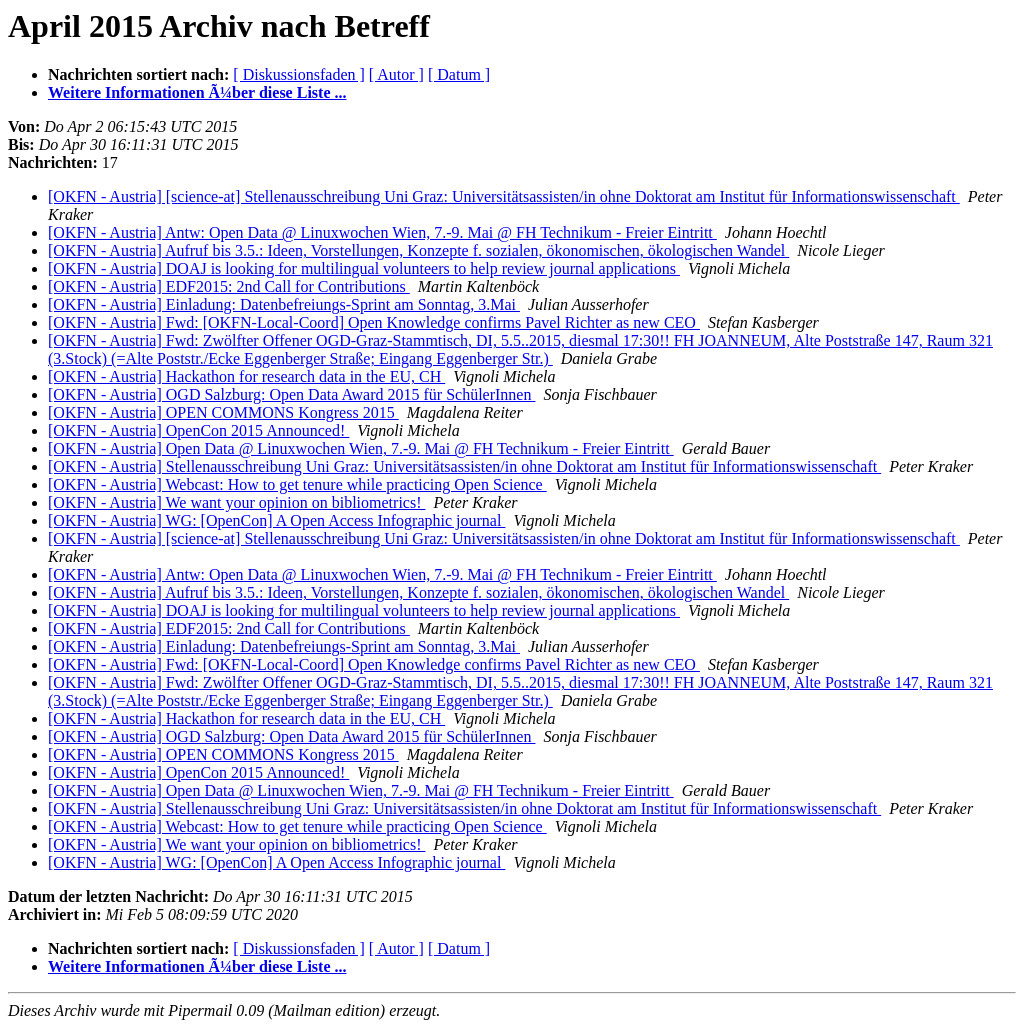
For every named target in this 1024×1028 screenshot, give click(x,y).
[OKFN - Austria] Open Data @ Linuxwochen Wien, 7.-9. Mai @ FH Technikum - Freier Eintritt (361, 448)
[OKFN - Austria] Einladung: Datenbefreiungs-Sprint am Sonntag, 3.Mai (284, 304)
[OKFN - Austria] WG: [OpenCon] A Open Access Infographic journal (276, 520)
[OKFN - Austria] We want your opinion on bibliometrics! (236, 502)
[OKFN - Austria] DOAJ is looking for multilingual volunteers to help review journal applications (364, 268)
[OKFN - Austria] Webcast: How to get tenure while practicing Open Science (297, 484)
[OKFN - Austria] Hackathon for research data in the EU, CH (246, 376)
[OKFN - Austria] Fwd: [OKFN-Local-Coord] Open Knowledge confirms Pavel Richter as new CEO (374, 322)
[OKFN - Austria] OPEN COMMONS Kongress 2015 (223, 412)
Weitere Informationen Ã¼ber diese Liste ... (197, 92)
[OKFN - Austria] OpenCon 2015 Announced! (198, 430)
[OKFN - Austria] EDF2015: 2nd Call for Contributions (229, 286)
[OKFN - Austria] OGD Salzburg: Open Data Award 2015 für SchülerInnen (291, 394)
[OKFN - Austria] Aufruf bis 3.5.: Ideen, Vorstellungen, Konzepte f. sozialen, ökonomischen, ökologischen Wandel (418, 250)
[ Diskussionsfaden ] (299, 74)
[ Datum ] (459, 74)
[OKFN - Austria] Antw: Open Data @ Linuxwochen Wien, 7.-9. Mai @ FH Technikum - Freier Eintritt (382, 232)
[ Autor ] (396, 74)
